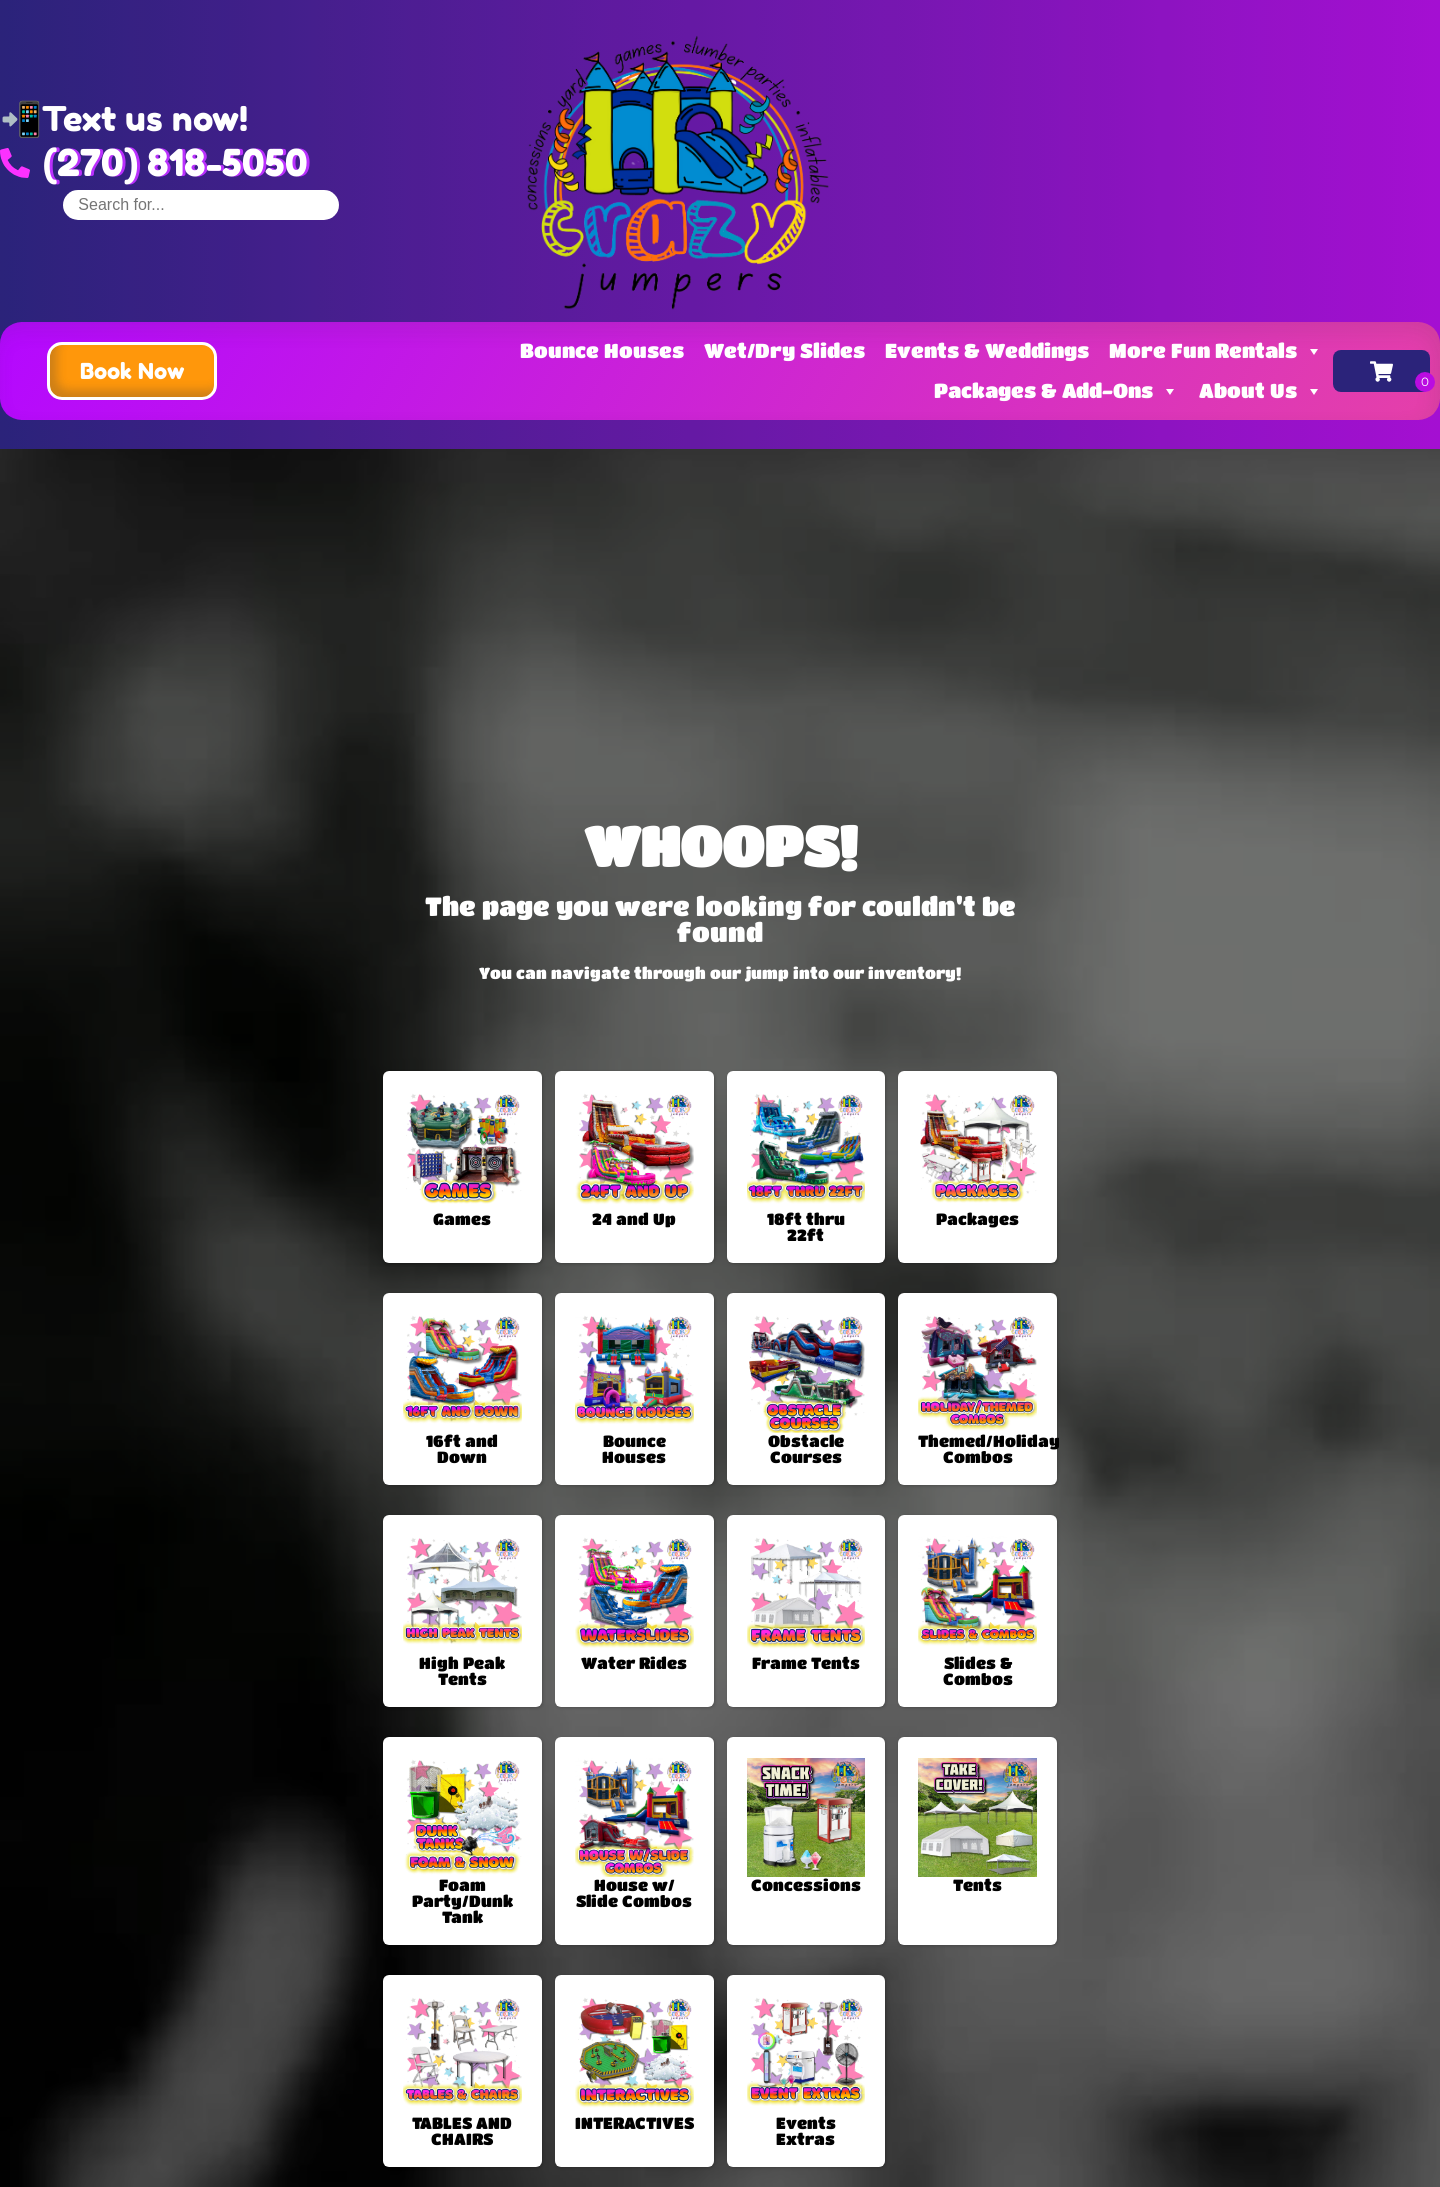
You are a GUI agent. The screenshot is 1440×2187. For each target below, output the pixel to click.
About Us (1261, 390)
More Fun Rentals (1216, 350)
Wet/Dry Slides (784, 350)
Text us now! (145, 118)
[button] (132, 371)
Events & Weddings (987, 350)
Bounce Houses (602, 350)
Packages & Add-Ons (1056, 390)
